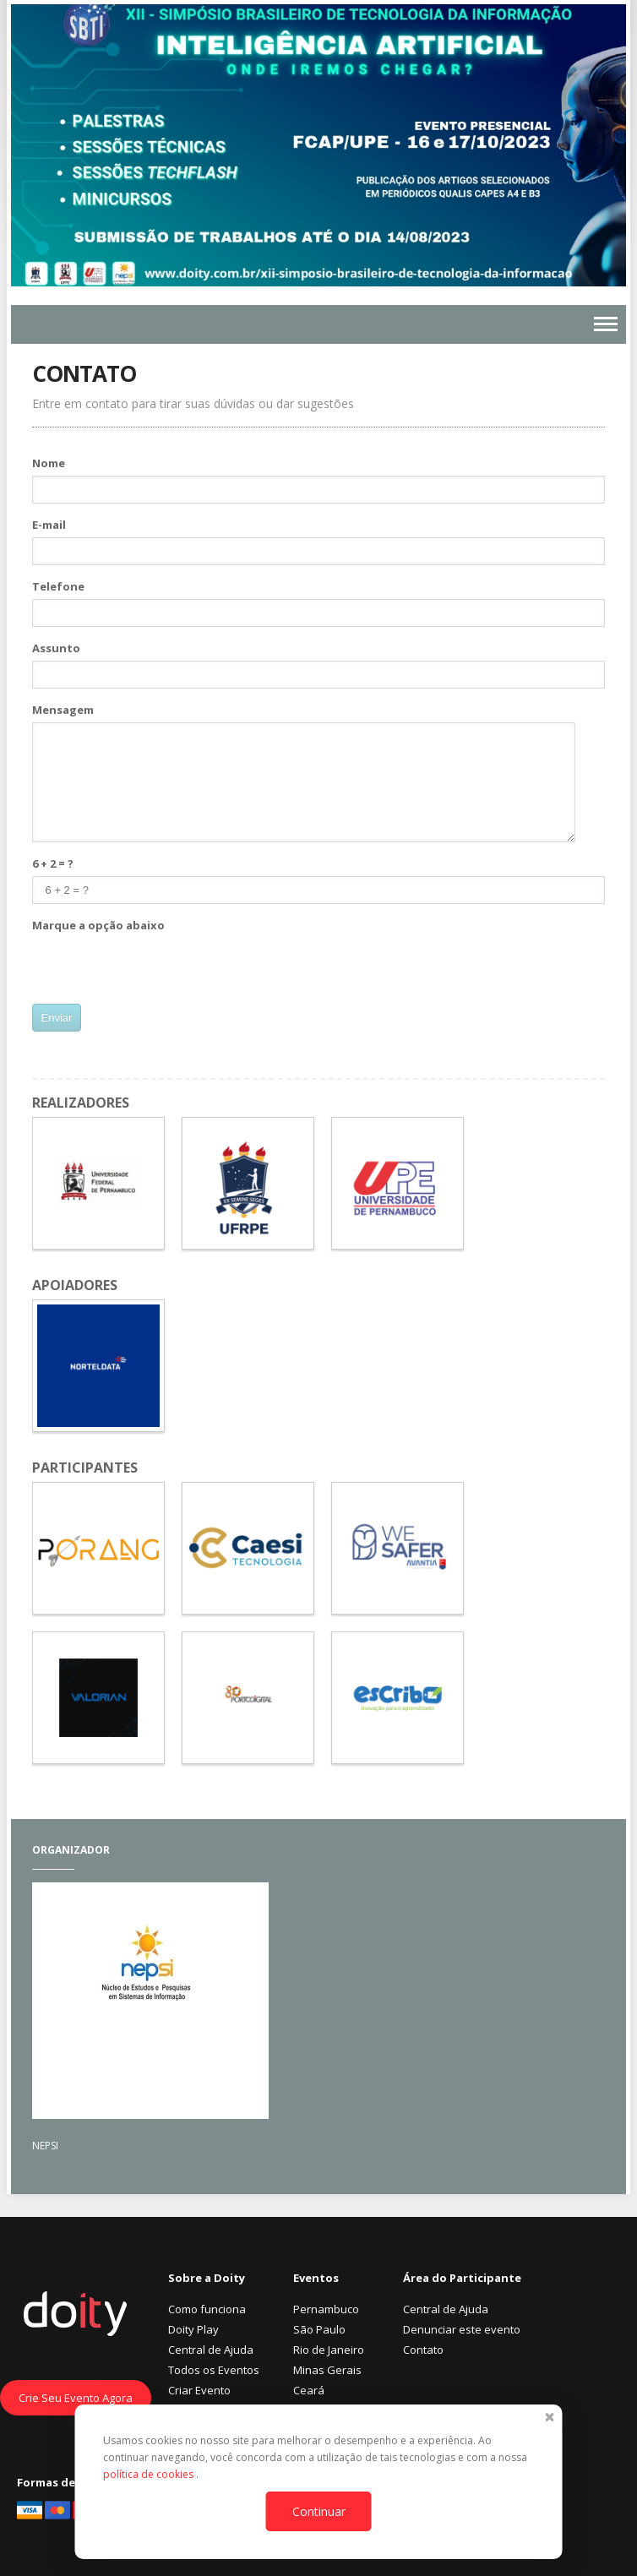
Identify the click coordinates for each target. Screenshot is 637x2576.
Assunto (56, 648)
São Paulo (319, 2329)
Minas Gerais (327, 2369)
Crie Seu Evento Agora (76, 2397)
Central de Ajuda (210, 2349)
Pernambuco (326, 2309)
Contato (423, 2349)
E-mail (49, 524)
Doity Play (193, 2329)
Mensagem (63, 709)
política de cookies (149, 2474)
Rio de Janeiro (328, 2349)
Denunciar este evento (461, 2329)
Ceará (308, 2390)
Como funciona (207, 2309)
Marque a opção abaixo (98, 925)
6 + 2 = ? (53, 863)
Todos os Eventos (213, 2369)
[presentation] (160, 971)
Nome (48, 463)
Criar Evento (199, 2390)
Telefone (58, 586)
